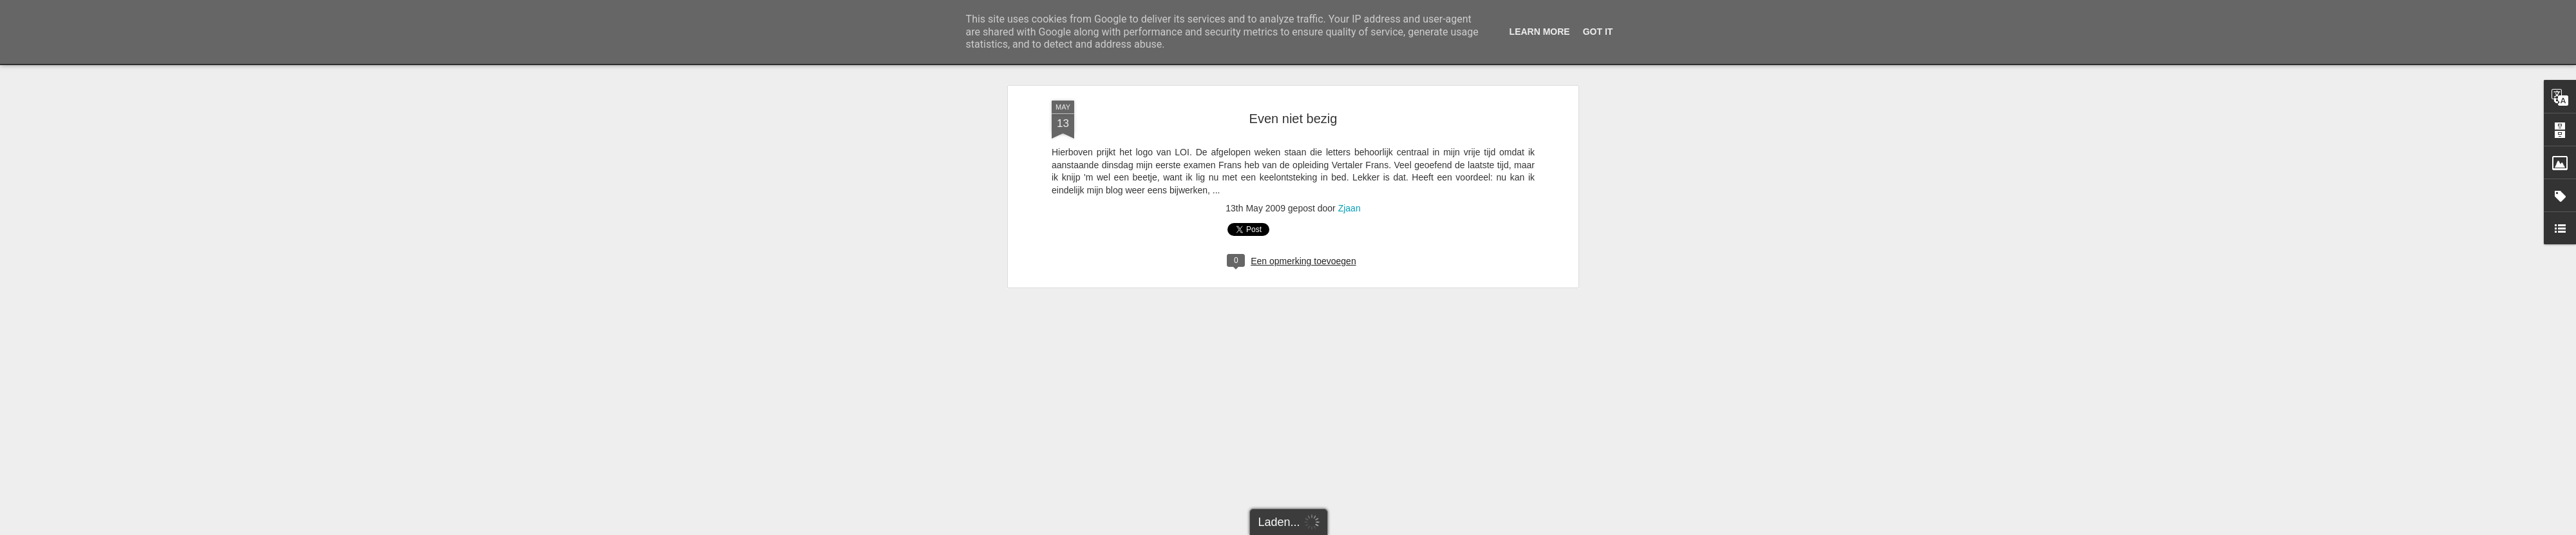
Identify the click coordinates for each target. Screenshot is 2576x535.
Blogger (1349, 528)
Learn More (1540, 31)
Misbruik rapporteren (1397, 528)
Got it (1598, 31)
